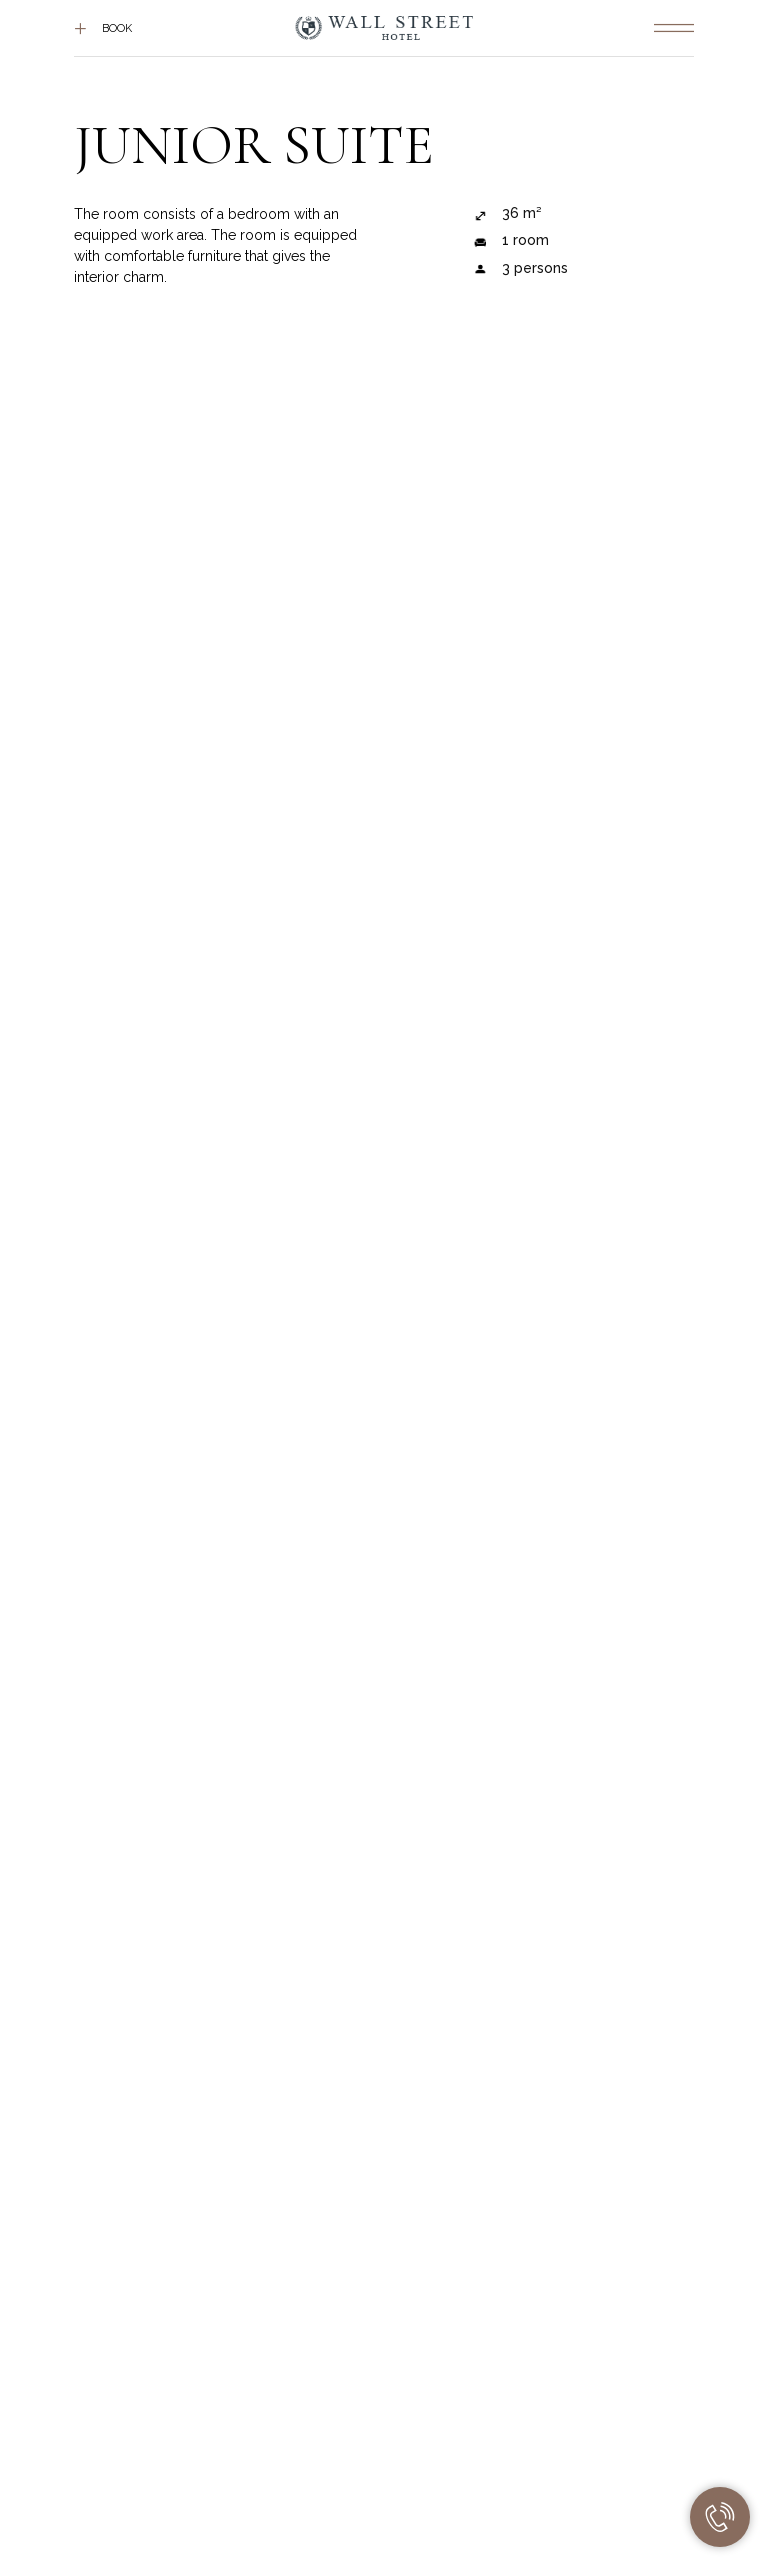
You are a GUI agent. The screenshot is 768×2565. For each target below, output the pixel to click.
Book (117, 28)
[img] (674, 28)
